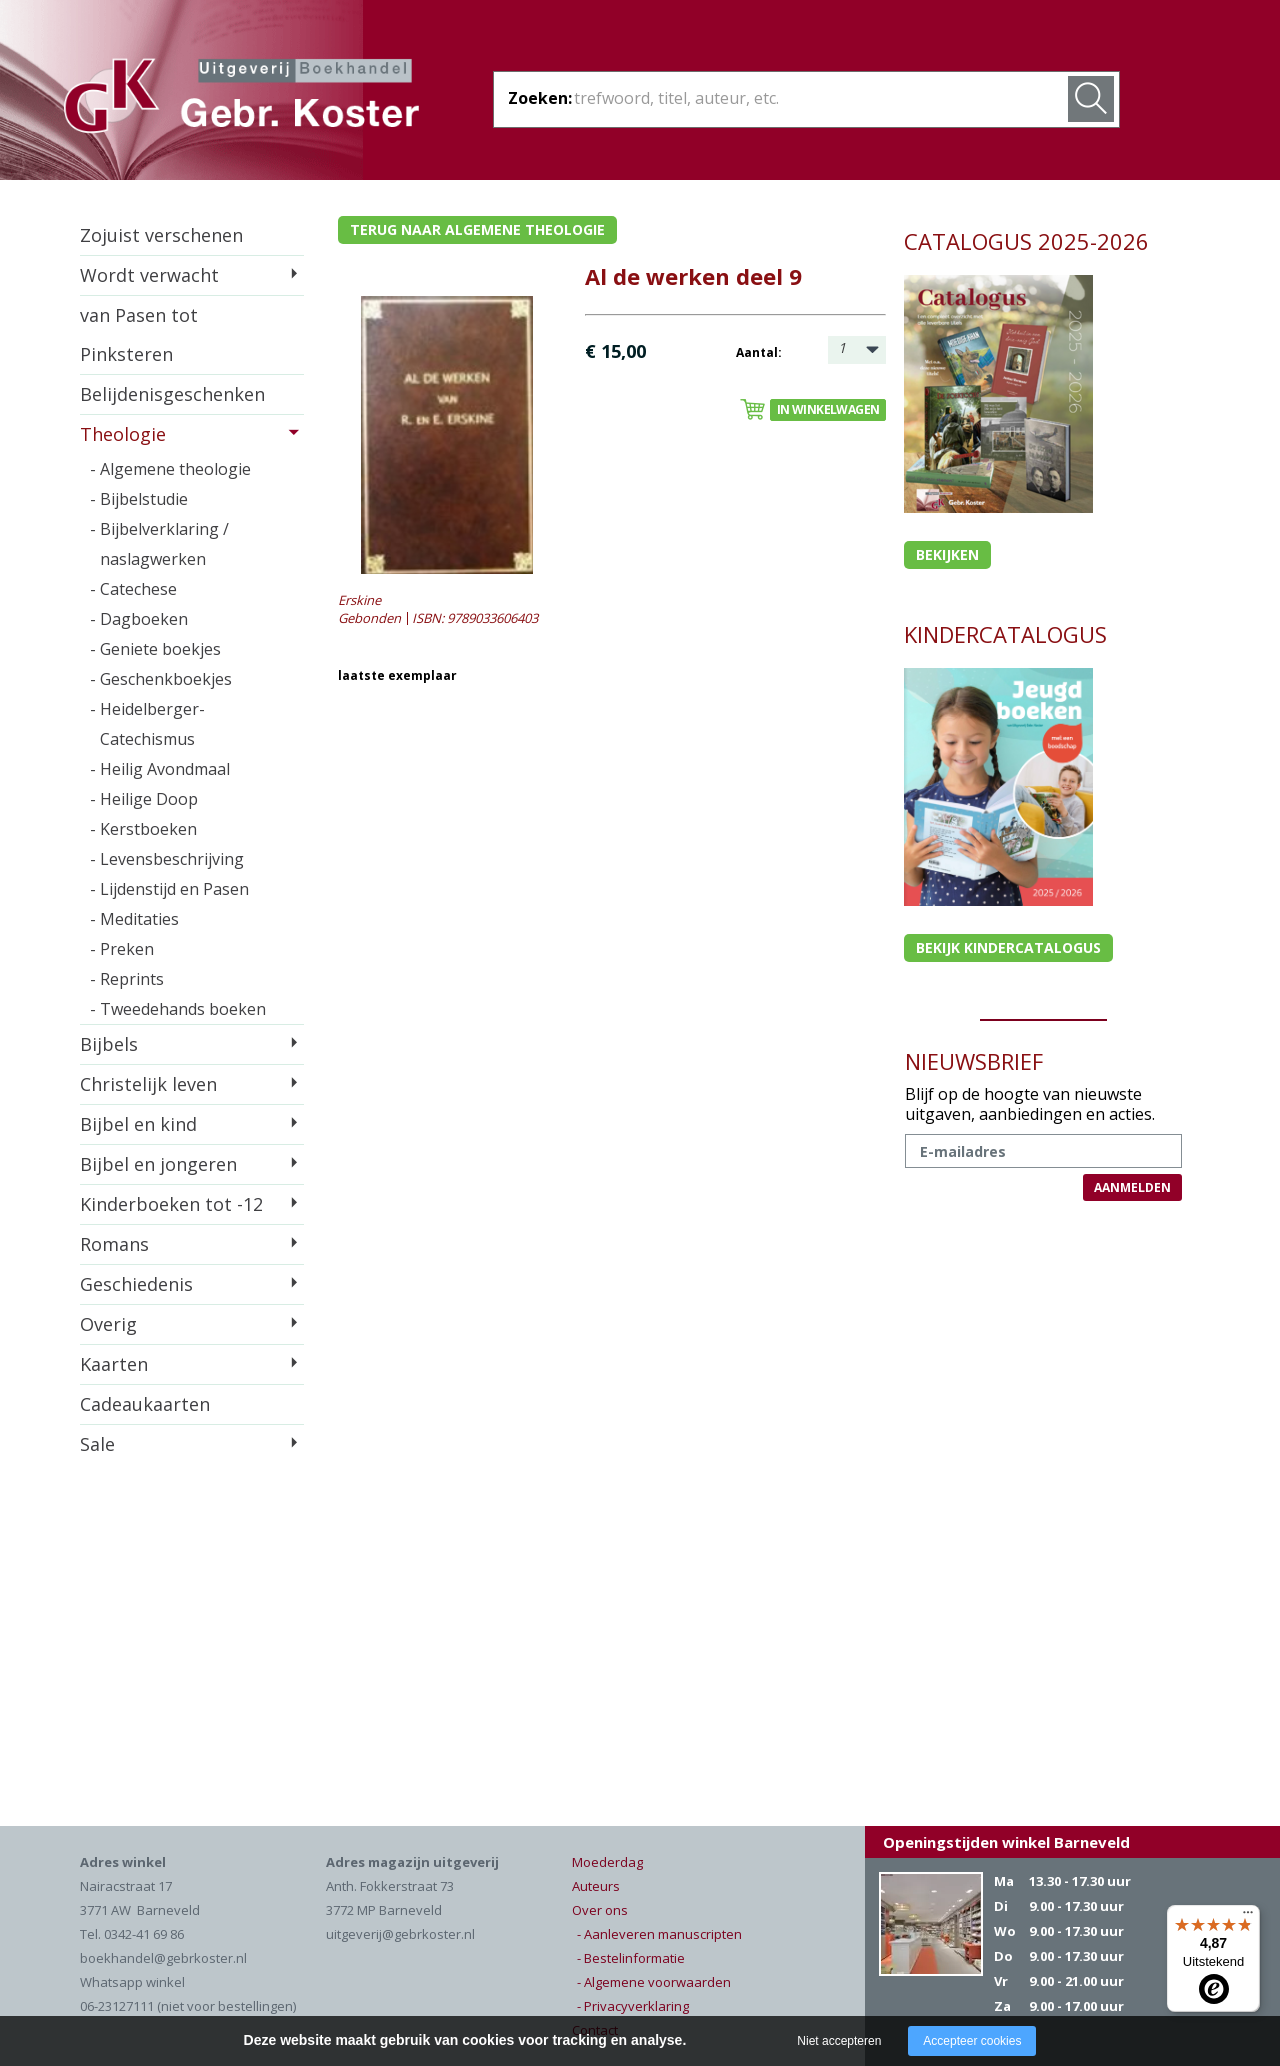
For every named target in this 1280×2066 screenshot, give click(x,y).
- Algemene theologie (170, 469)
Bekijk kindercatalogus (1008, 947)
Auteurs (596, 1886)
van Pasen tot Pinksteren (139, 334)
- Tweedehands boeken (178, 1009)
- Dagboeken (139, 619)
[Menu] (1248, 1917)
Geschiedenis (136, 1284)
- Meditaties (134, 919)
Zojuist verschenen (161, 235)
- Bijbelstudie (139, 499)
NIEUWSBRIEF (974, 1061)
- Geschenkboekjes (161, 679)
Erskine (359, 600)
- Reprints (127, 979)
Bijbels (109, 1044)
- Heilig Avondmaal (160, 769)
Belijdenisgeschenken (172, 394)
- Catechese (133, 589)
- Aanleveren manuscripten (659, 1934)
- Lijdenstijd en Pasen (169, 889)
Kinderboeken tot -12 (171, 1204)
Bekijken (947, 554)
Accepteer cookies (972, 2041)
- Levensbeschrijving (167, 859)
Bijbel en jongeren (158, 1164)
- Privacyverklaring (633, 2006)
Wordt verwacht (149, 275)
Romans (114, 1244)
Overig (108, 1324)
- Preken (122, 949)
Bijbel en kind (138, 1124)
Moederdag (607, 1862)
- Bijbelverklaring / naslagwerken (159, 544)
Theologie (123, 434)
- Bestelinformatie (631, 1958)
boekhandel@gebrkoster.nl (163, 1958)
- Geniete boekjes (155, 649)
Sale (97, 1444)
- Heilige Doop (144, 799)
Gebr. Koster (241, 99)
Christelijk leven (148, 1084)
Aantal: (759, 352)
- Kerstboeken (143, 829)
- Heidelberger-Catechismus (147, 724)
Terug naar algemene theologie (477, 229)
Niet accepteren (839, 2041)
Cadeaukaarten (145, 1404)
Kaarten (114, 1364)
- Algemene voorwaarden (654, 1982)
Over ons (600, 1910)
